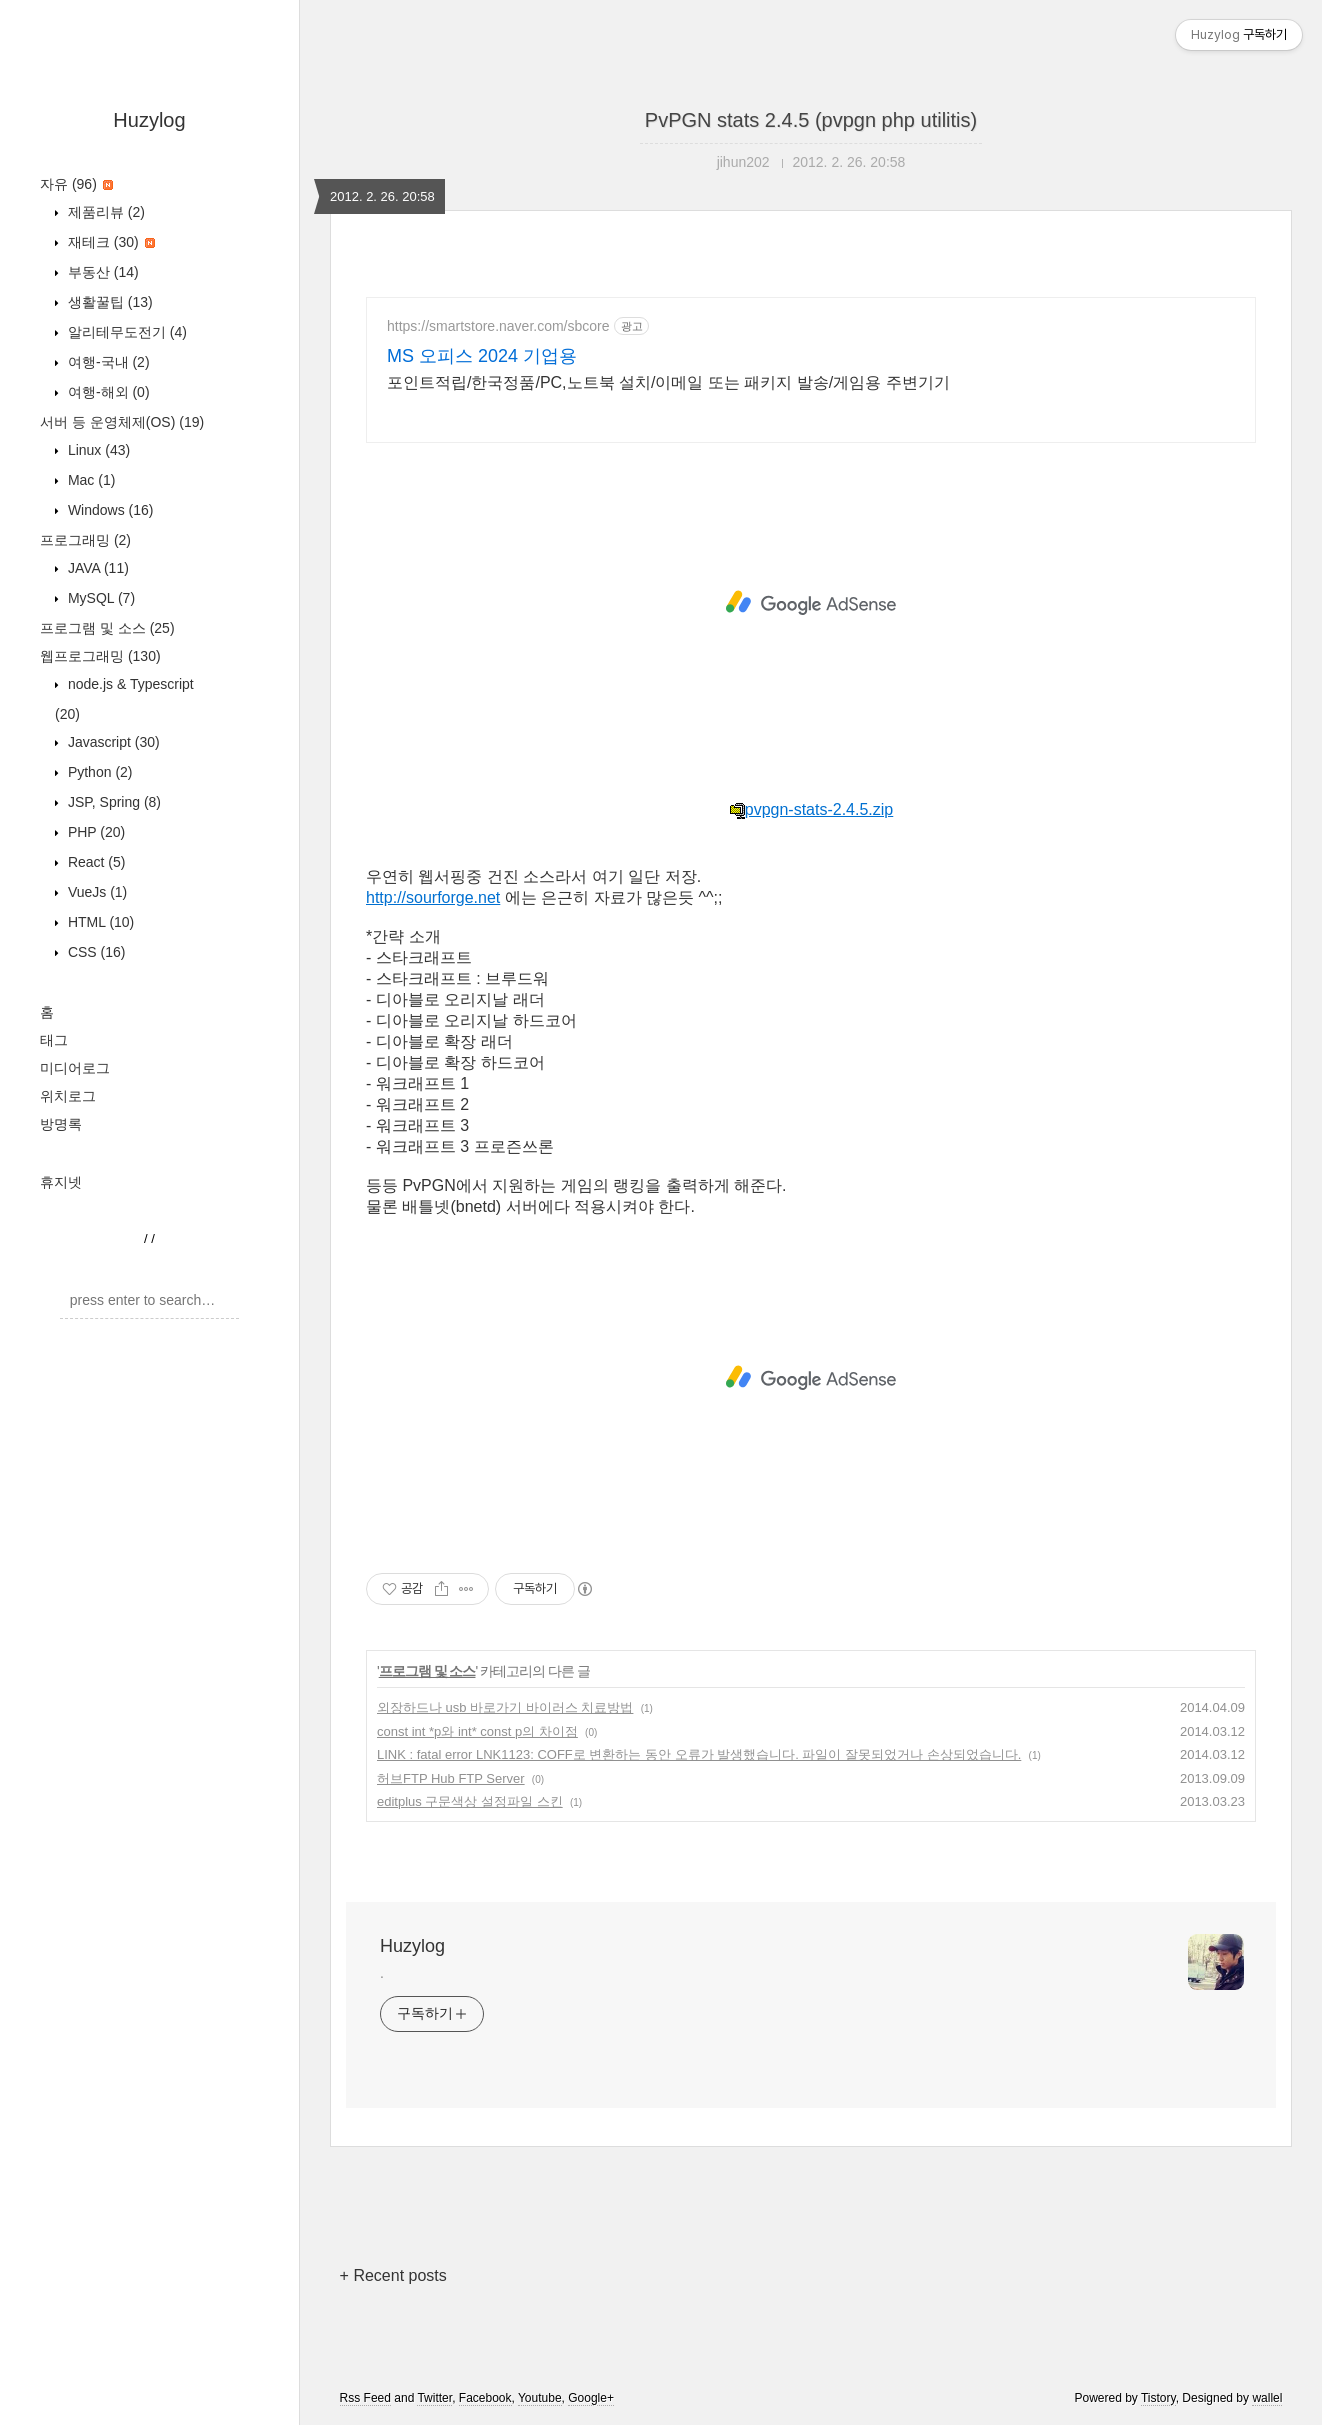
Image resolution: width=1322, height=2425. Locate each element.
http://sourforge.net (433, 897)
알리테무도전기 (125, 332)
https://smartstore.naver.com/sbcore (498, 326)
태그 (54, 1040)
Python (98, 772)
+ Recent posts (393, 2275)
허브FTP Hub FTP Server (451, 1778)
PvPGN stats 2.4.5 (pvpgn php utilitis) (811, 120)
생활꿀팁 (108, 302)
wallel (1267, 2398)
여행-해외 (107, 392)
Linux (97, 450)
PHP (94, 832)
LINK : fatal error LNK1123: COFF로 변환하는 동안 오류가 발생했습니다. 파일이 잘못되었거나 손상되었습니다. (699, 1754)
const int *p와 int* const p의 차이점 (477, 1731)
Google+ (591, 2398)
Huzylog (149, 120)
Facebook (485, 2398)
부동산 (101, 272)
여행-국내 (107, 362)
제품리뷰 (104, 212)
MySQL (99, 598)
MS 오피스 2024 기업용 (482, 356)
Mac (89, 480)
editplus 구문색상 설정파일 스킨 (470, 1801)
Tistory (1158, 2398)
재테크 (109, 242)
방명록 (61, 1124)
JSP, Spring (112, 802)
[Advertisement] (811, 603)
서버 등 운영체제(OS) (122, 422)
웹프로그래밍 (100, 656)
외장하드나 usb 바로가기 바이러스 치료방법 (505, 1707)
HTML (99, 922)
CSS (94, 952)
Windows (108, 510)
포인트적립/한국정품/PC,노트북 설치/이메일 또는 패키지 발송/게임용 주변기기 (668, 382)
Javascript (112, 742)
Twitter (434, 2398)
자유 (76, 184)
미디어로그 (75, 1068)
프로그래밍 (85, 540)
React (94, 862)
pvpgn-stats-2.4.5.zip (811, 809)
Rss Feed (365, 2398)
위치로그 (68, 1096)
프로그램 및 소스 (107, 628)
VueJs (95, 892)
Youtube (540, 2398)
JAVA (96, 568)
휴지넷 (61, 1182)
